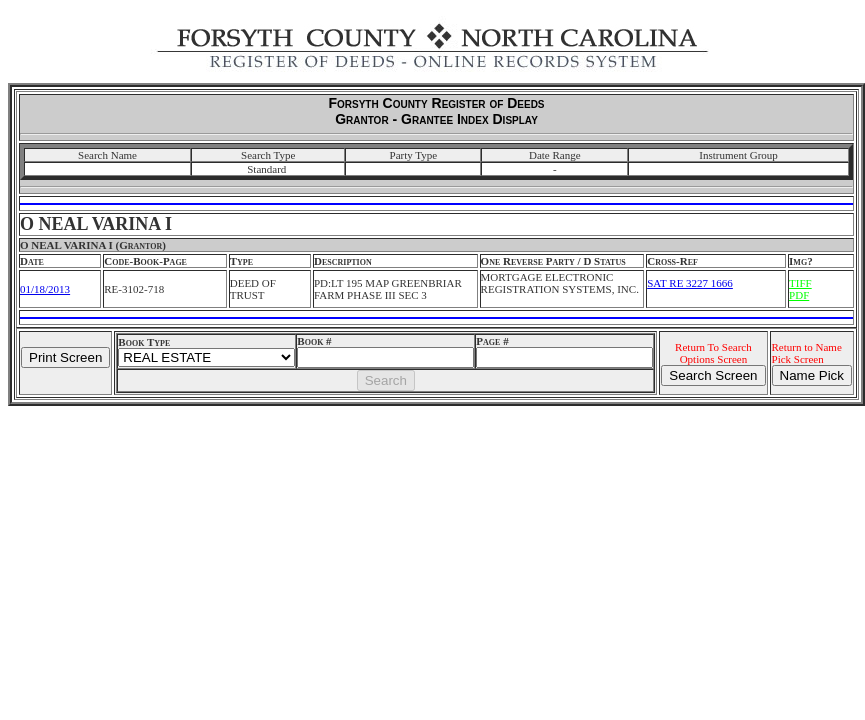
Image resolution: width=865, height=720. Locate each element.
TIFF (800, 283)
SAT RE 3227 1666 (690, 283)
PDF (799, 295)
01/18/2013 (45, 289)
